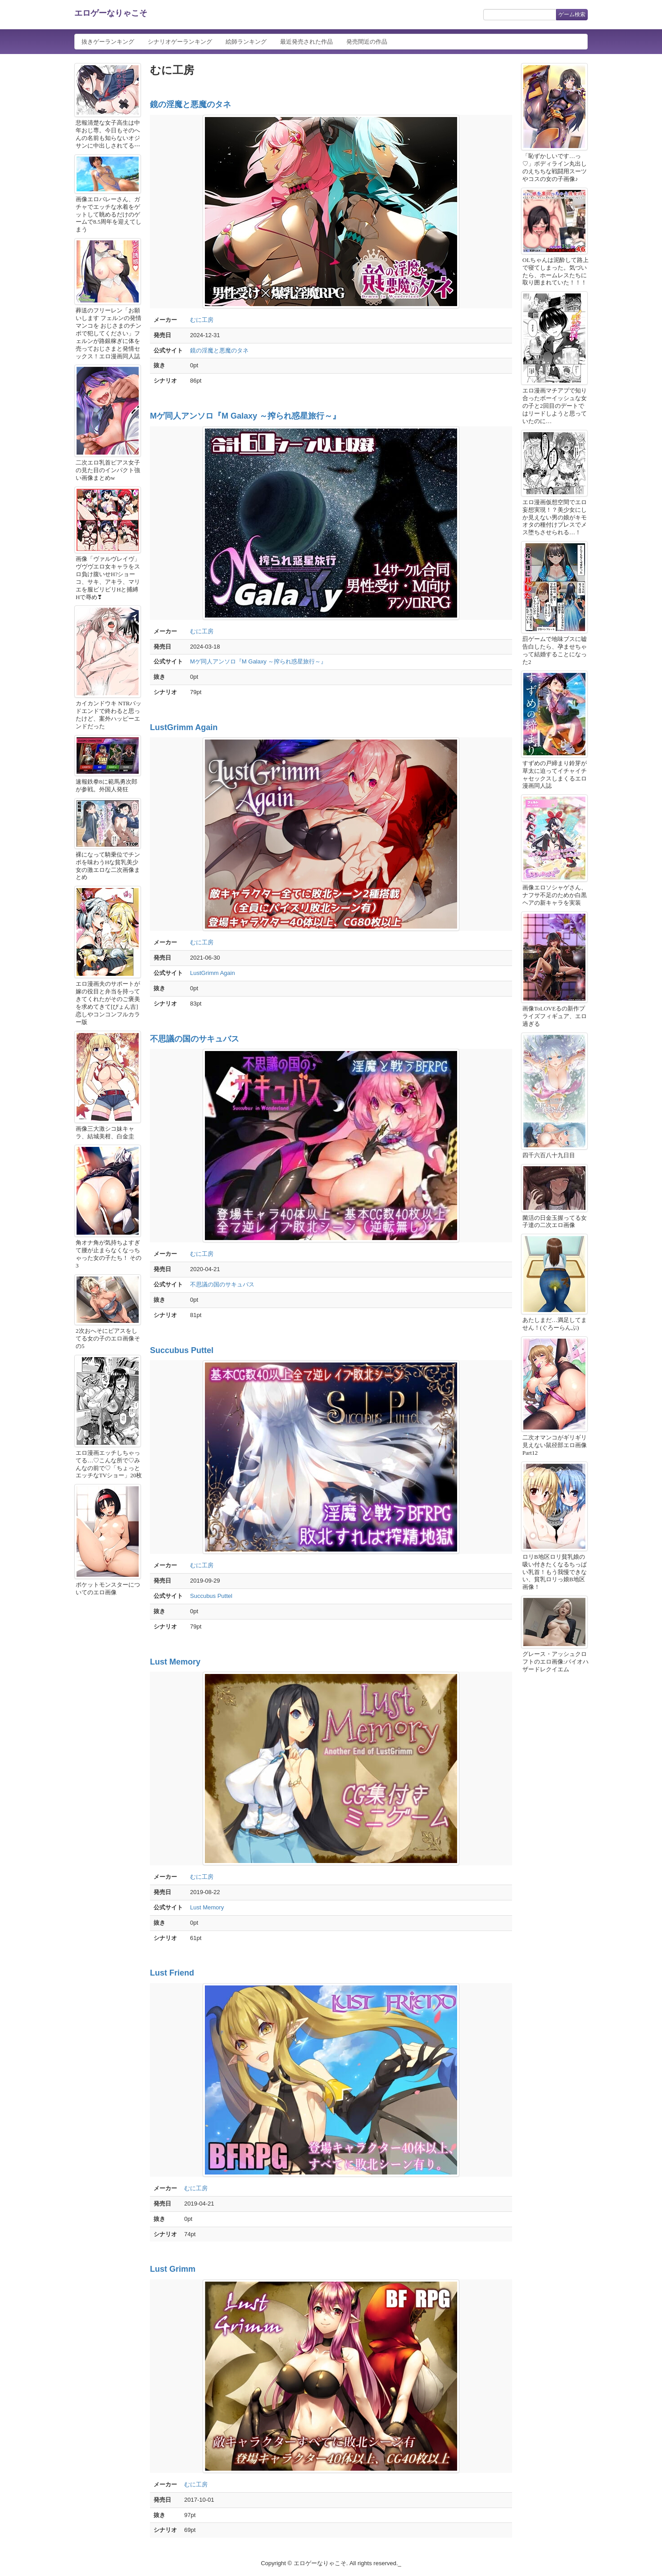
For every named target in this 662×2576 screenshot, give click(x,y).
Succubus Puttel (181, 1350)
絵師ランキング (246, 41)
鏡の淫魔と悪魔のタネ (190, 104)
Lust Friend (172, 1972)
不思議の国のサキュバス (194, 1038)
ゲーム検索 (571, 14)
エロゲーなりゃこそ (110, 13)
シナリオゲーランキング (180, 41)
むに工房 (201, 319)
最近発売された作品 (306, 41)
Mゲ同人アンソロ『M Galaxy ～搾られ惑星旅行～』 (245, 415)
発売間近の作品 (366, 41)
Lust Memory (175, 1661)
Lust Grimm (172, 2269)
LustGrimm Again (184, 727)
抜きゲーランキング (108, 41)
